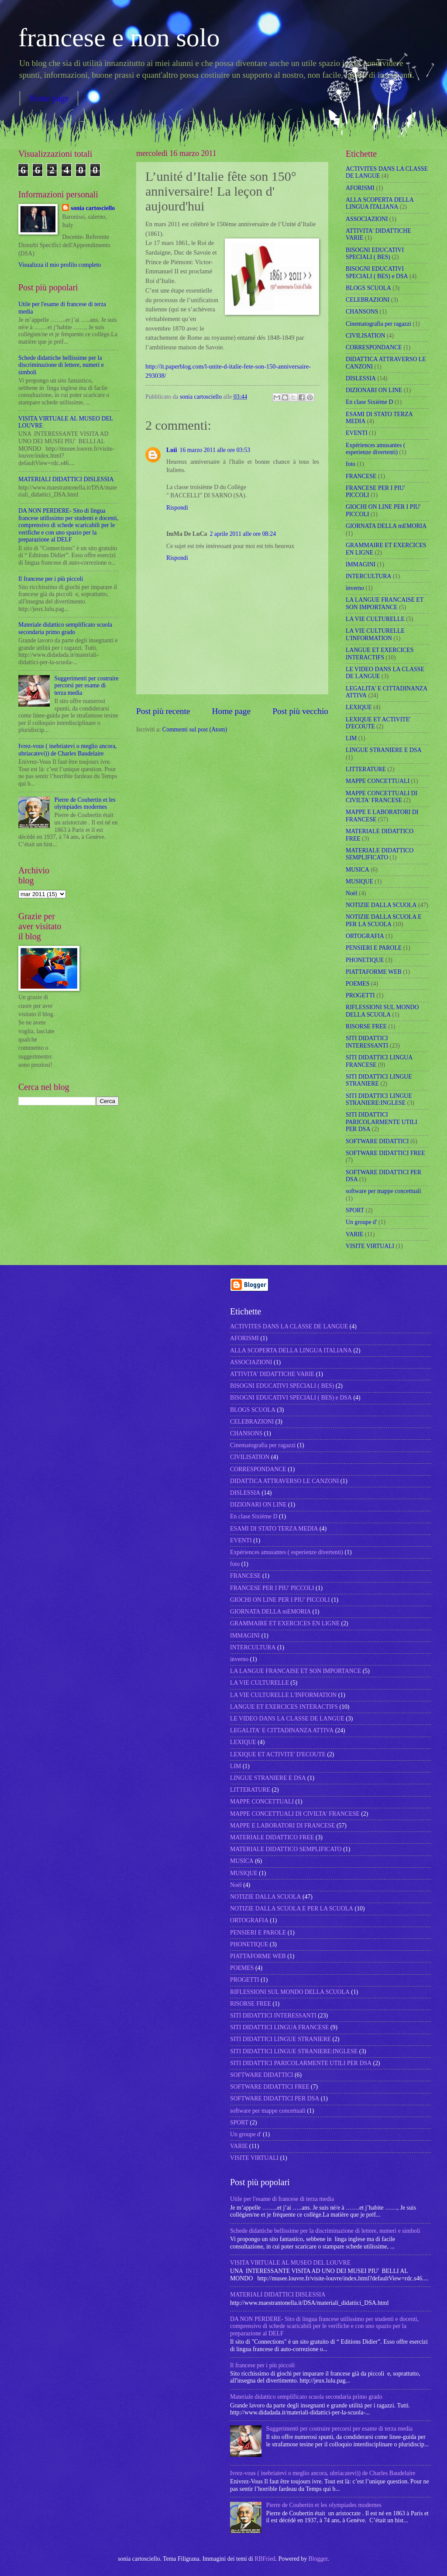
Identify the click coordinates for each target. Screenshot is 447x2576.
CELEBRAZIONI (367, 300)
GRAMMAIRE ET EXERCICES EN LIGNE (285, 1623)
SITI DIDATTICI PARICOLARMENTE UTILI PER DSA (381, 1121)
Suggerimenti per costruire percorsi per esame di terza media (87, 685)
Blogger (318, 2558)
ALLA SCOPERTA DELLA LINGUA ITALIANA (379, 203)
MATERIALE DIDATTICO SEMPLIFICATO (379, 854)
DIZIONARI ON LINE (374, 390)
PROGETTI (360, 995)
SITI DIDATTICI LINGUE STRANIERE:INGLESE (379, 1100)
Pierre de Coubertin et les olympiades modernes (85, 803)
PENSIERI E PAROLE (374, 948)
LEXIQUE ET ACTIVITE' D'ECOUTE (278, 1754)
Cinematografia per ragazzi (378, 324)
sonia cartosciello (202, 396)
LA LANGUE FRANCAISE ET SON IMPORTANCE (384, 603)
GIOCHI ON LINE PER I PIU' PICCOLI (280, 1600)
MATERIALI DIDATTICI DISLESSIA (65, 479)
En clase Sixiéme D (369, 402)
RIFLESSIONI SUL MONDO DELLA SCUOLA (382, 1011)
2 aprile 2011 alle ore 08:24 (243, 534)
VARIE (354, 1234)
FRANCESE (361, 476)
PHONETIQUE (365, 960)
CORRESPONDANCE (374, 347)
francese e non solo (119, 37)
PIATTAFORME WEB (374, 972)
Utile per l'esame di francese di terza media (282, 2199)
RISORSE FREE (366, 1026)
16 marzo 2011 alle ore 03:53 (215, 450)
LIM (351, 738)
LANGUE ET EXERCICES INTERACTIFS (379, 654)
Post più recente (163, 711)
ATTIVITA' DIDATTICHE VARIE (272, 1374)
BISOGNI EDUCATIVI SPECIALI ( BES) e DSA (377, 272)
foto (350, 464)
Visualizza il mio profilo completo (59, 265)
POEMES (357, 983)
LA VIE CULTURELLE (375, 619)
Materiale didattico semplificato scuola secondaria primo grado (65, 628)
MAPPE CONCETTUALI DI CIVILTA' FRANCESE (381, 797)
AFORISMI (360, 188)
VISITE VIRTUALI (370, 1246)
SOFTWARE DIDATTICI (377, 1141)
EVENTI (357, 433)
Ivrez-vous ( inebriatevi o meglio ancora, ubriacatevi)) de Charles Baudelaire (67, 750)
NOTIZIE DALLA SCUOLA (381, 905)
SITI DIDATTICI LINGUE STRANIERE (379, 1080)
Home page (49, 98)
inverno (355, 588)
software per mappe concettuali (383, 1191)
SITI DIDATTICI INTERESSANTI (367, 1042)
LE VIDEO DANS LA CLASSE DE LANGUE (287, 1718)
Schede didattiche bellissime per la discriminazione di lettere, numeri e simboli (61, 365)
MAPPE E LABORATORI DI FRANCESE (282, 1825)
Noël (352, 893)
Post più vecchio (300, 711)
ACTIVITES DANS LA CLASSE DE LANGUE (289, 1326)
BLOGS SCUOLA (368, 288)
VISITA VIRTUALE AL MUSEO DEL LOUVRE (290, 2262)
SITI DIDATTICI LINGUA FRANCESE (279, 2027)
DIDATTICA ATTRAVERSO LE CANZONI (284, 1481)
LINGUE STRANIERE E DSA (384, 750)
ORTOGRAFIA (365, 936)
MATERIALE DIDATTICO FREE (272, 1837)
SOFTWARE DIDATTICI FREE (385, 1153)
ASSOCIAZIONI (367, 219)
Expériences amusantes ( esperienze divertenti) (375, 449)
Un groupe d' (361, 1222)
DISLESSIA (361, 378)
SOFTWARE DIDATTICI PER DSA (274, 2098)
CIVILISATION (365, 335)
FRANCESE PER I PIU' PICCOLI (272, 1588)
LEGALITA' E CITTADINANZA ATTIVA (282, 1730)
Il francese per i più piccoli (50, 579)
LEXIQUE (359, 707)
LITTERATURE (366, 769)
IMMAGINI (360, 564)
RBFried (264, 2558)
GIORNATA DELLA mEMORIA (386, 526)
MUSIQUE (359, 881)
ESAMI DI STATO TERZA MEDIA (274, 1528)
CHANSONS (362, 311)
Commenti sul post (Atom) (194, 729)
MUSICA (357, 869)
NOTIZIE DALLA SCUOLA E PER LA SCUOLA (384, 921)
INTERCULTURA (369, 576)
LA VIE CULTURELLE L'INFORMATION (375, 634)
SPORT (355, 1210)
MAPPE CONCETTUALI (377, 781)
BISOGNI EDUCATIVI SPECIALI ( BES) (375, 254)
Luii (171, 450)
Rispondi (177, 507)
